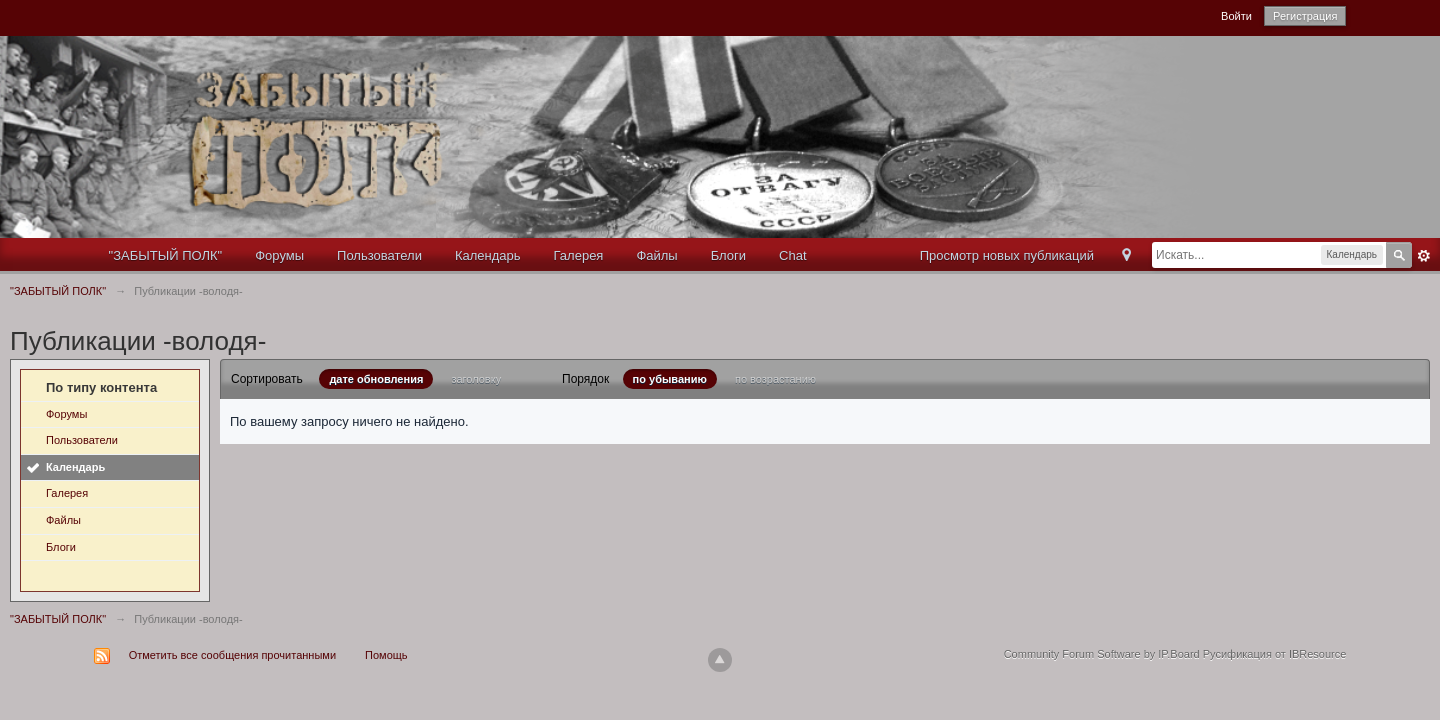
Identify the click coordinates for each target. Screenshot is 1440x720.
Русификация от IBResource (1273, 654)
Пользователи (379, 255)
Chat (792, 255)
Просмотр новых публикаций (1007, 255)
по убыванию (670, 379)
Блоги (728, 255)
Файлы (656, 255)
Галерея (579, 255)
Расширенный (1424, 256)
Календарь (488, 255)
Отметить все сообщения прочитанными (232, 655)
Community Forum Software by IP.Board (1102, 654)
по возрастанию (775, 379)
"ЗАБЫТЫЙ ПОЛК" (166, 255)
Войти (1236, 16)
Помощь (386, 655)
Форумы (279, 255)
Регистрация (1305, 16)
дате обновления (376, 379)
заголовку (476, 379)
